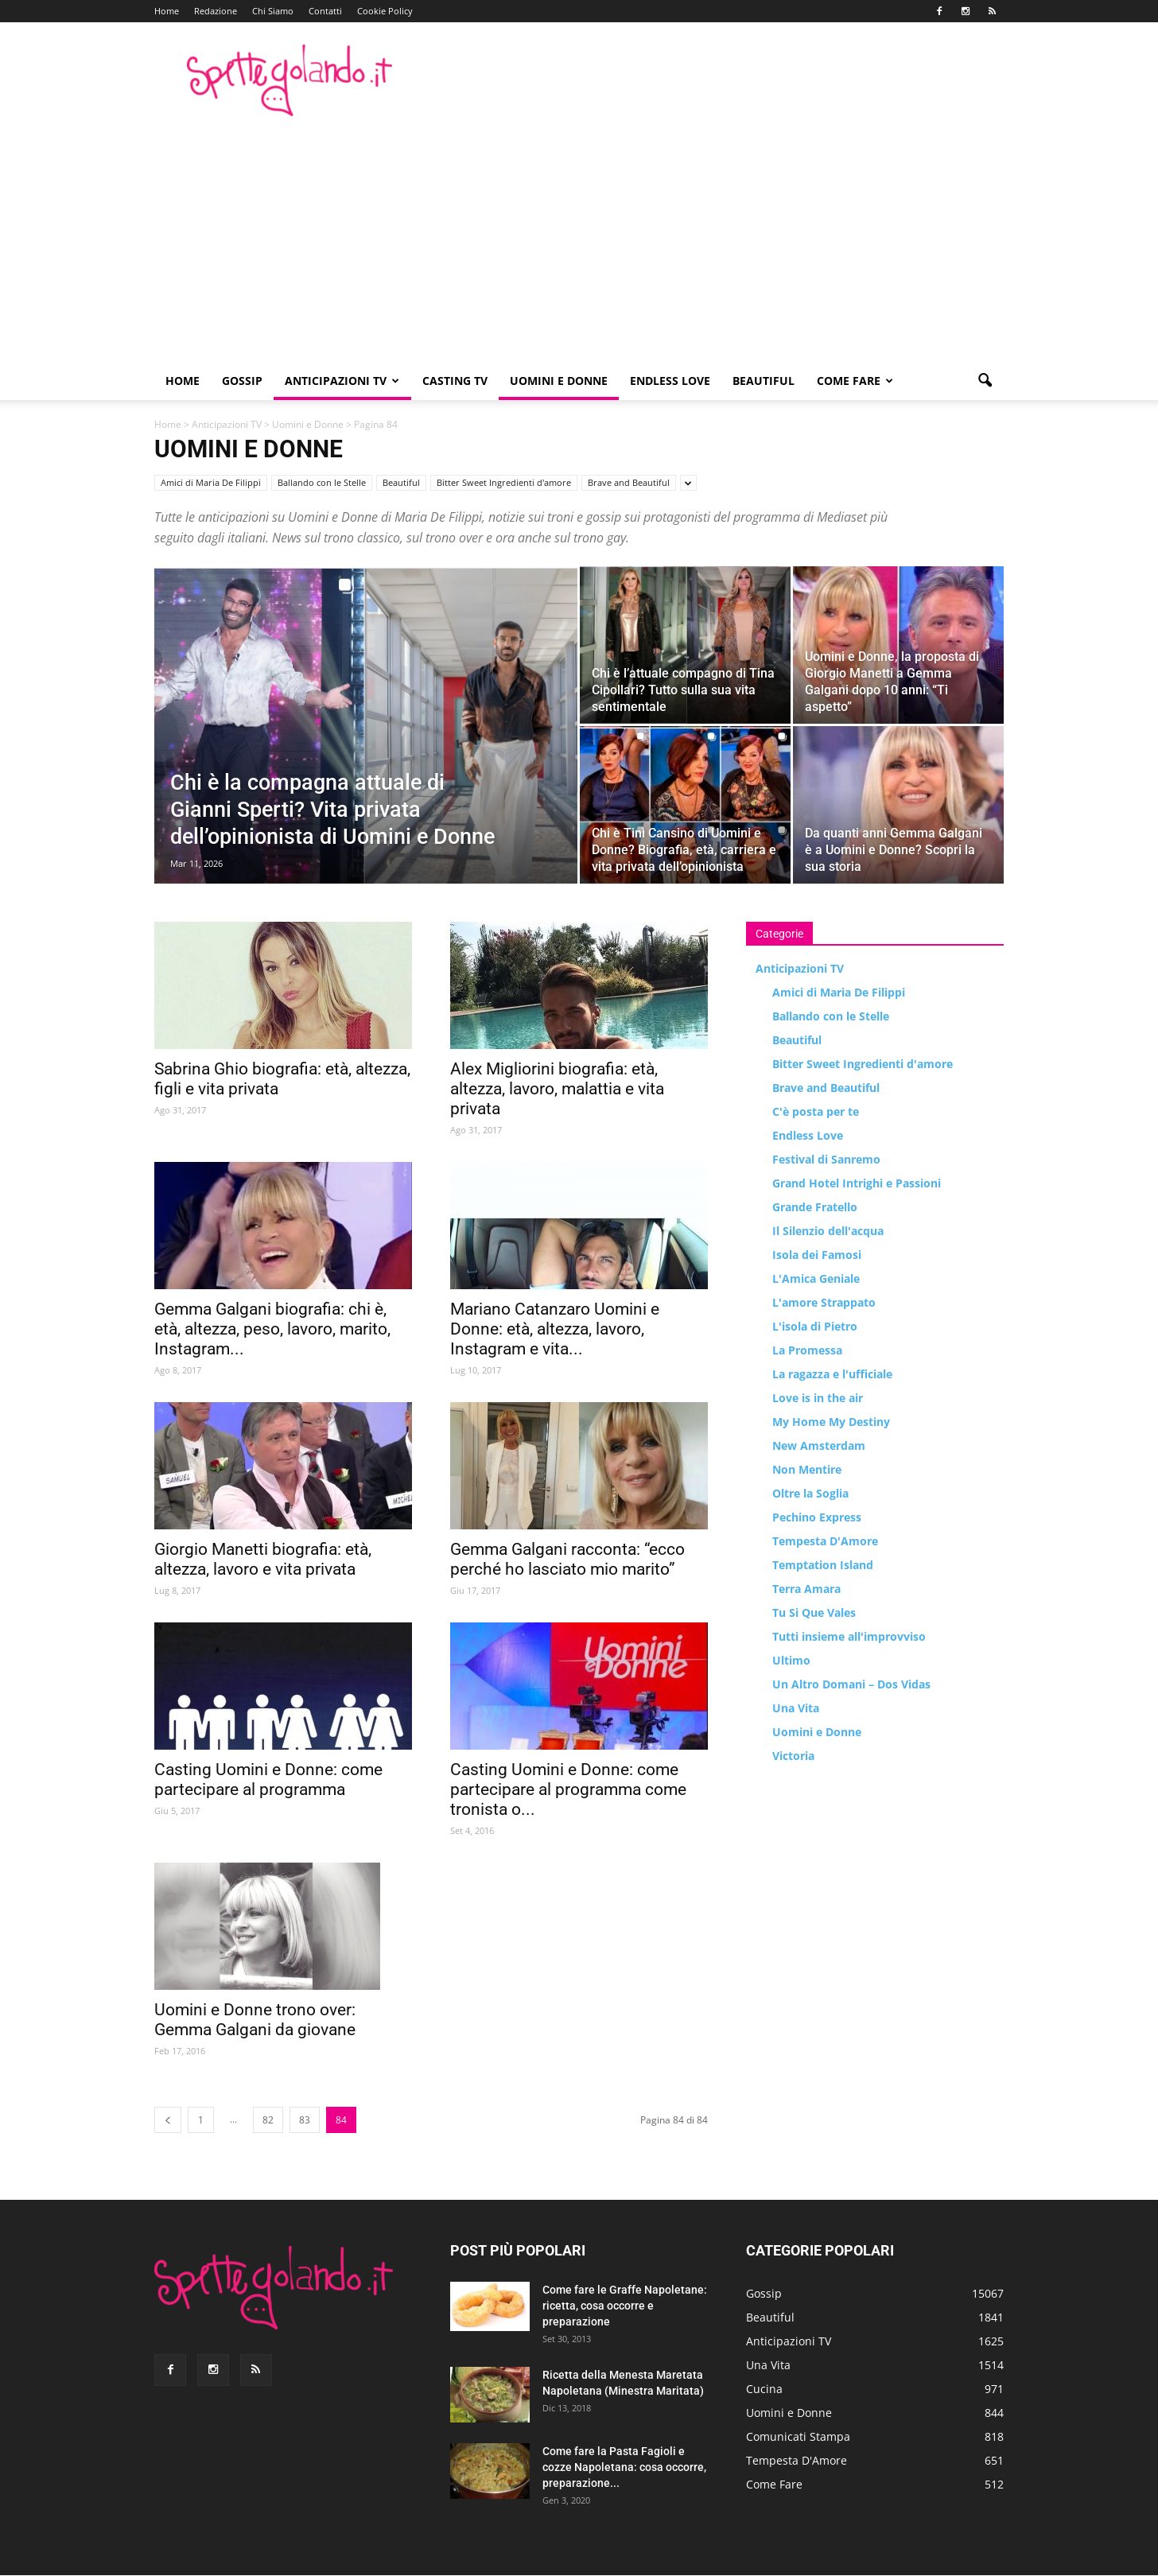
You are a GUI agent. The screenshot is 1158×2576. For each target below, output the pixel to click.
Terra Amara (806, 1588)
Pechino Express (816, 1517)
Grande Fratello (814, 1206)
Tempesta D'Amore (825, 1540)
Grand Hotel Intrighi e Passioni (856, 1183)
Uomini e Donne (559, 380)
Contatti (325, 11)
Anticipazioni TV (342, 380)
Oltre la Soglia (810, 1493)
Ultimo (791, 1660)
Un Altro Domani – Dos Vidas (851, 1684)
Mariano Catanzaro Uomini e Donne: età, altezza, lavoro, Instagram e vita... (554, 1329)
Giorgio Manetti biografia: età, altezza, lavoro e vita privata (262, 1559)
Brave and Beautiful (629, 482)
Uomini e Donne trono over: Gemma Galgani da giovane (255, 2019)
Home (166, 11)
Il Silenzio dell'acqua (828, 1230)
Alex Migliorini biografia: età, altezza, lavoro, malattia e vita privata (557, 1088)
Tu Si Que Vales (814, 1612)
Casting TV (455, 380)
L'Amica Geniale (816, 1278)
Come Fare (855, 380)
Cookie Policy (385, 11)
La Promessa (807, 1350)
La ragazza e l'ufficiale (832, 1373)
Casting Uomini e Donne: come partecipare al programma (268, 1779)
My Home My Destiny (831, 1421)
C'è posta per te (815, 1111)
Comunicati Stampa (798, 2436)
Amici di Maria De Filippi (211, 482)
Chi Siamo (272, 11)
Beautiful (763, 380)
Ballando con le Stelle (322, 482)
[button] (985, 381)
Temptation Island (822, 1564)
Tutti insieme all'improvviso (849, 1636)
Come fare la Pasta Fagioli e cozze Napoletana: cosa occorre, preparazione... (624, 2467)
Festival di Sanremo (826, 1159)
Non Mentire (806, 1469)
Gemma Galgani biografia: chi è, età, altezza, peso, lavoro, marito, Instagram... (272, 1329)
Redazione (215, 11)
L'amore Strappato (824, 1302)
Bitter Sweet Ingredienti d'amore (504, 482)
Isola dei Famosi (816, 1254)
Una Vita (795, 1707)
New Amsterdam (818, 1445)
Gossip (242, 380)
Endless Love (670, 380)
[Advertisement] (579, 242)
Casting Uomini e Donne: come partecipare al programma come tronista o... (568, 1789)
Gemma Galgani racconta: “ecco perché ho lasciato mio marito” (567, 1559)
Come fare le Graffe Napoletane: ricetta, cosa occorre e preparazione (624, 2305)
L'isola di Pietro (814, 1326)
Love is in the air (817, 1397)
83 (304, 2120)
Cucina (764, 2388)
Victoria (793, 1755)
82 (268, 2120)
